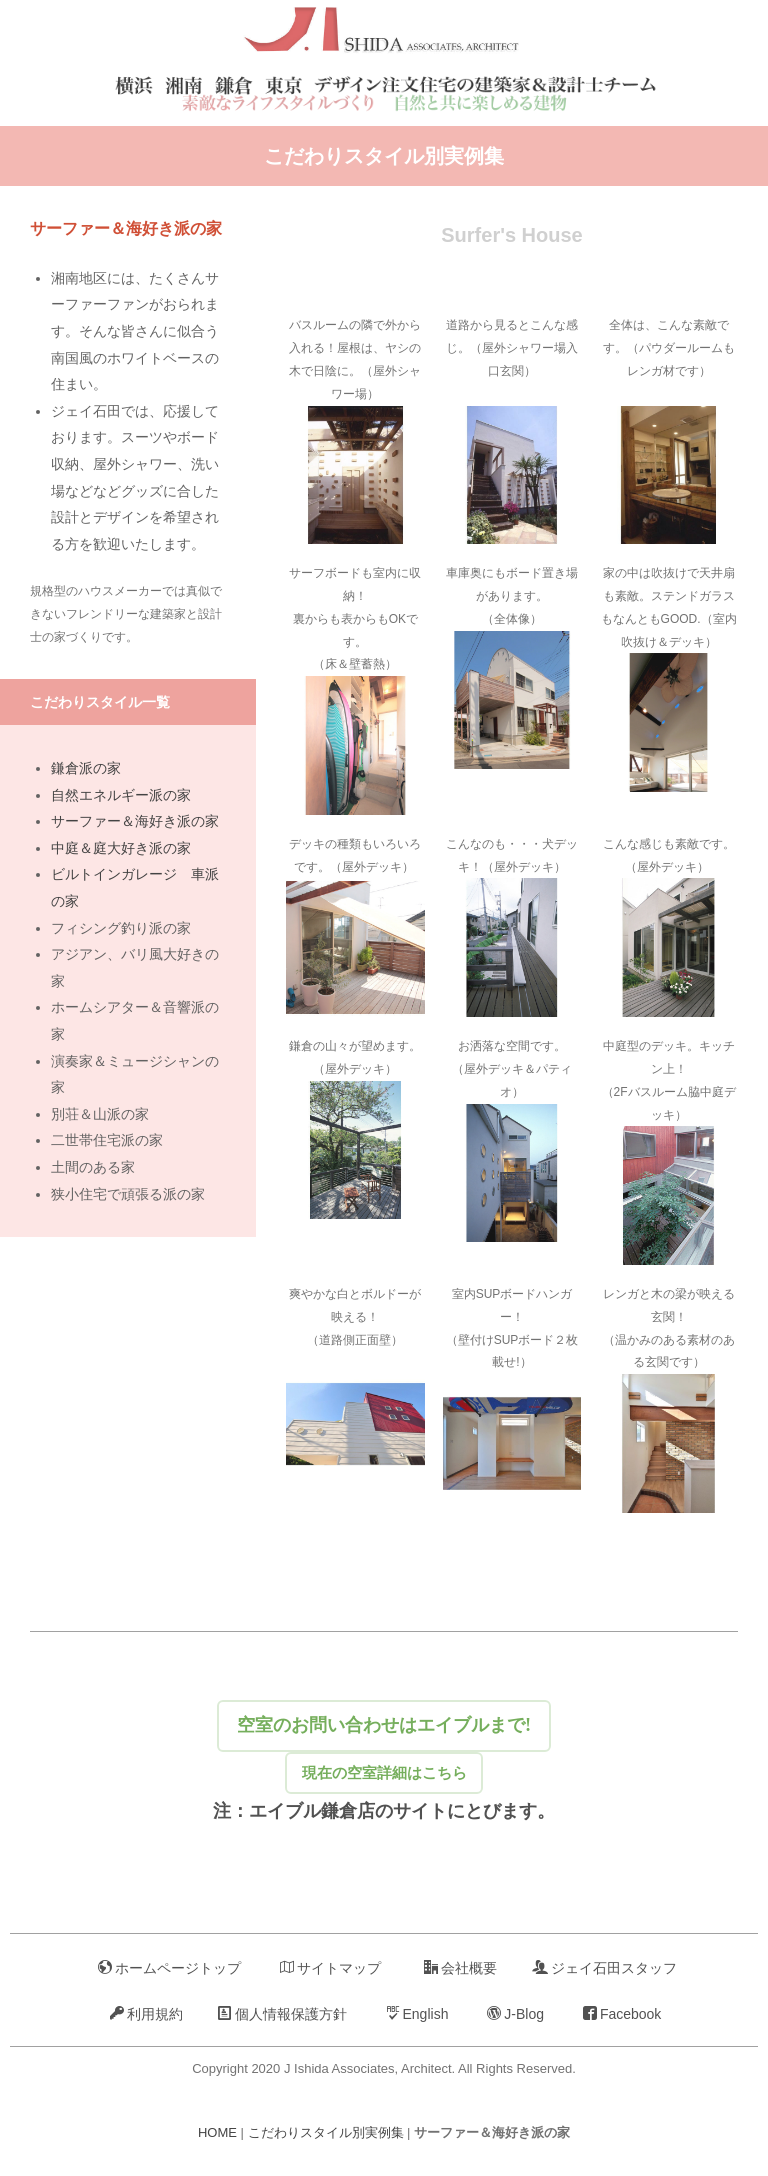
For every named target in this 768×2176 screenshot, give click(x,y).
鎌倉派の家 (86, 768)
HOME (217, 2133)
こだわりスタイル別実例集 (384, 156)
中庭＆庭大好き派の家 (121, 848)
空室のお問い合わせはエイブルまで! (383, 1704)
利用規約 (146, 2014)
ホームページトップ (169, 1968)
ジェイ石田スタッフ (604, 1968)
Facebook (622, 2014)
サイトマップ (330, 1968)
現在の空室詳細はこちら (384, 1769)
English (417, 2014)
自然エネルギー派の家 (121, 795)
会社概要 (460, 1968)
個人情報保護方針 (282, 2014)
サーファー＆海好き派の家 (135, 821)
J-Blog (515, 2014)
